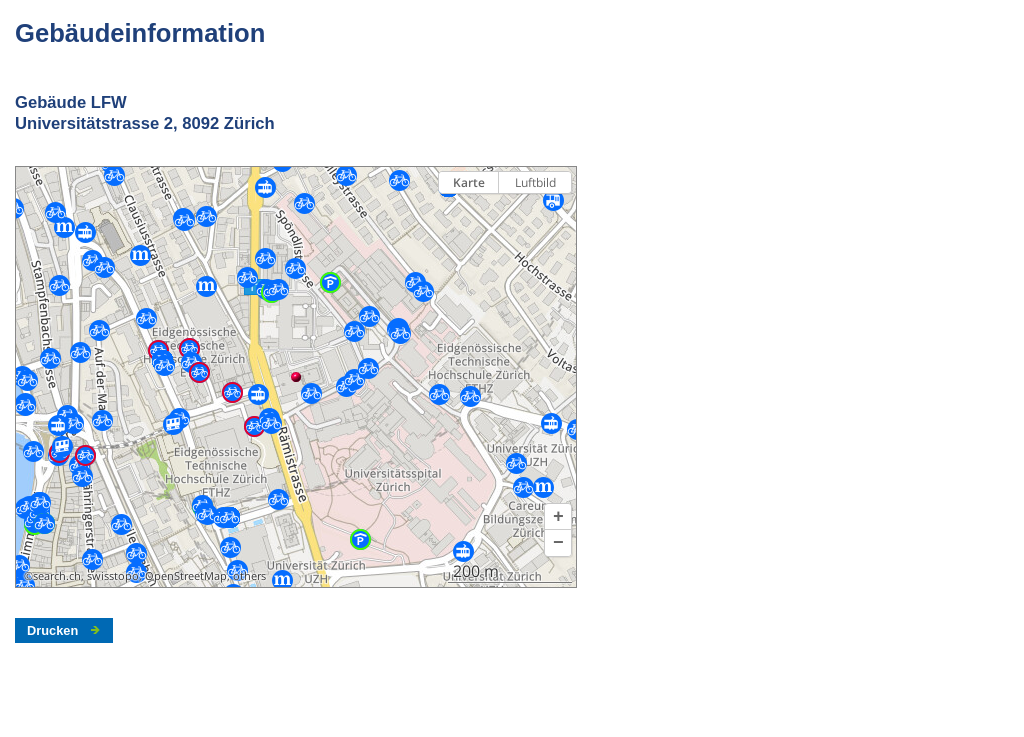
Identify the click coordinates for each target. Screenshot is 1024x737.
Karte (469, 182)
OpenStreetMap (186, 576)
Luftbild (535, 182)
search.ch (57, 576)
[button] (558, 517)
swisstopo (113, 576)
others (249, 576)
